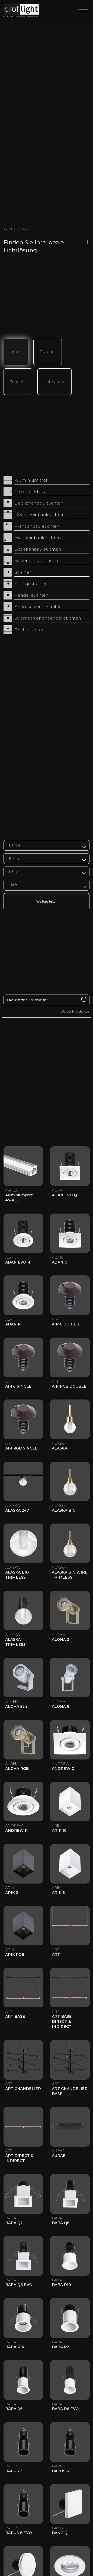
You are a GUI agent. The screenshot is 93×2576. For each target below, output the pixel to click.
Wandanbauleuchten (37, 522)
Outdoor (48, 350)
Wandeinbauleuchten (38, 534)
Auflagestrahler (31, 580)
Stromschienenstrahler (39, 603)
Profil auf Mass (30, 488)
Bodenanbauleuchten (38, 545)
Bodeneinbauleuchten (38, 557)
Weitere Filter (46, 897)
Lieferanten (55, 379)
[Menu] (83, 10)
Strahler (23, 568)
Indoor (15, 350)
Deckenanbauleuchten (39, 499)
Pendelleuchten (32, 591)
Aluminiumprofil (32, 476)
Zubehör (17, 379)
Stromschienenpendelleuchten (48, 614)
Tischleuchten (30, 626)
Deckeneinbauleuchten (40, 511)
